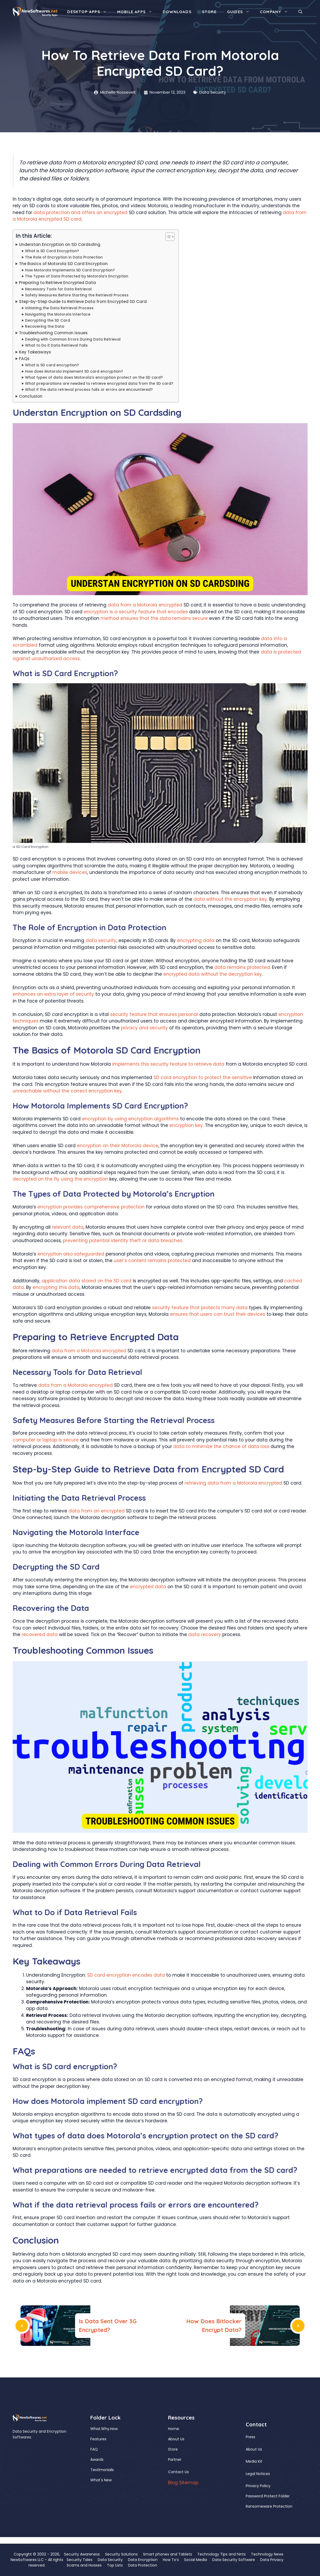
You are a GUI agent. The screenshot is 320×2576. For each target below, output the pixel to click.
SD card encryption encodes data (126, 1975)
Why (105, 2428)
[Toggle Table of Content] (167, 236)
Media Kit (254, 2461)
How (114, 2428)
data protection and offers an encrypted (80, 212)
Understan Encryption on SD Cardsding (59, 244)
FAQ (94, 2449)
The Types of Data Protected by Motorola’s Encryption (76, 276)
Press (250, 2437)
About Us (176, 2439)
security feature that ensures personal (154, 1014)
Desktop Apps (89, 11)
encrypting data (195, 940)
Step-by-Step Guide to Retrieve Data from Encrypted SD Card (83, 301)
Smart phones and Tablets (167, 2554)
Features (98, 2439)
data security (101, 940)
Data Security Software (233, 2559)
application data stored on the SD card (86, 1281)
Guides (241, 11)
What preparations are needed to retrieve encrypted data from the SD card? (99, 383)
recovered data (40, 1634)
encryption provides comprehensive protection (91, 1207)
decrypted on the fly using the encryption (60, 1179)
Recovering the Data (44, 326)
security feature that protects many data (200, 1307)
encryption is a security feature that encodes (136, 612)
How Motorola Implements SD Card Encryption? (70, 270)
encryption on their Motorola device (117, 1145)
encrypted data (148, 1586)
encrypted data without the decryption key (212, 974)
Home (173, 2428)
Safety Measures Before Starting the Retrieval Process (77, 295)
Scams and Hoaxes (84, 2565)
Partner (174, 2459)
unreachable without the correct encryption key (67, 1091)
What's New (101, 2480)
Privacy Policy (258, 2485)
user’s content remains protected (152, 1260)
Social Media (195, 2559)
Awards (97, 2459)
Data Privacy (271, 2559)
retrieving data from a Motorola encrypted (233, 1483)
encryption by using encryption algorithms (130, 1119)
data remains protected (242, 967)
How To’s (171, 2559)
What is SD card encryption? (52, 365)
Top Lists (115, 2565)
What (95, 2428)
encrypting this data (56, 1287)
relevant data (67, 1227)
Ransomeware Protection (269, 2506)
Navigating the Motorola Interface (57, 314)
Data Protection (142, 2565)
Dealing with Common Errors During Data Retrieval (73, 339)
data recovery (204, 1634)
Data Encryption (142, 2559)
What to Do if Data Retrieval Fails (56, 345)
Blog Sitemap (183, 2482)
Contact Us (178, 2471)
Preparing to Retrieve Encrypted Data (57, 282)
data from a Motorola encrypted (145, 605)
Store (209, 11)
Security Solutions (121, 2554)
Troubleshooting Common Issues (53, 333)
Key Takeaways (35, 352)
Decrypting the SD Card (47, 320)
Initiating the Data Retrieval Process (59, 308)
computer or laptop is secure (46, 1440)
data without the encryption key (230, 899)
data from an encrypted (96, 1511)
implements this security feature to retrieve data (168, 1064)
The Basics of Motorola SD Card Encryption (63, 263)
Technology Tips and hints (221, 2554)
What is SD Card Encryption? (52, 251)
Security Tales (79, 2559)
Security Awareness (82, 2554)
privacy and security (144, 1028)
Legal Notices (258, 2473)
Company (276, 11)
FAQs (24, 358)
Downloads (177, 11)
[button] (300, 11)
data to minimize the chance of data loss (221, 1446)
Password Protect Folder (268, 2496)
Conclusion (30, 396)
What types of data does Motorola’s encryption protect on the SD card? (94, 377)
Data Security (212, 92)
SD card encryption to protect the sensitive (203, 1077)
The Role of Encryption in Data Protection (64, 257)
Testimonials (102, 2469)
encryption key (186, 1125)
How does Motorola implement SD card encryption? (74, 371)
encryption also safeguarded (70, 1254)
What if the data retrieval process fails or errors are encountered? (89, 389)
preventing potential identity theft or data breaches (122, 1240)
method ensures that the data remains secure (154, 618)
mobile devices (69, 872)
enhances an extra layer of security (53, 994)
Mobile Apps (137, 11)
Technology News (267, 2554)
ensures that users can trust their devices (217, 1314)
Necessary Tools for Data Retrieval (58, 289)
